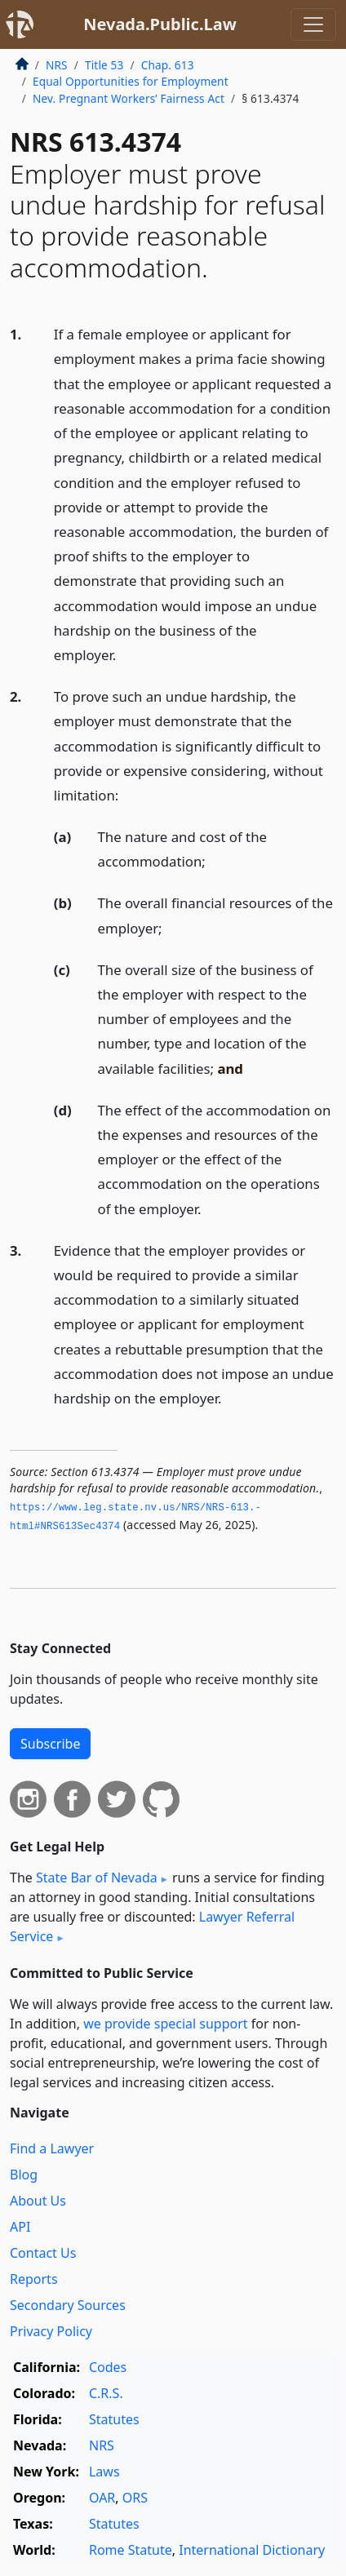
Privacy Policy (51, 2331)
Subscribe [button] (50, 1744)
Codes (107, 2367)
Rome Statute (130, 2550)
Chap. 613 (167, 65)
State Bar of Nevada (96, 1878)
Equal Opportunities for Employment (130, 81)
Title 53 (104, 65)
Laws (104, 2472)
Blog (24, 2175)
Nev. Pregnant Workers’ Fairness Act (128, 98)
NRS (57, 65)
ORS (135, 2498)
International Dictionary (252, 2550)
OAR (102, 2498)
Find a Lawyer (52, 2148)
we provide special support (165, 2024)
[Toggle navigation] (313, 24)
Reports (34, 2279)
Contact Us (43, 2253)
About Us (38, 2201)
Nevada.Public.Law (160, 24)
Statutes (114, 2419)
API (20, 2227)
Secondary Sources (68, 2305)
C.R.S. (106, 2393)
